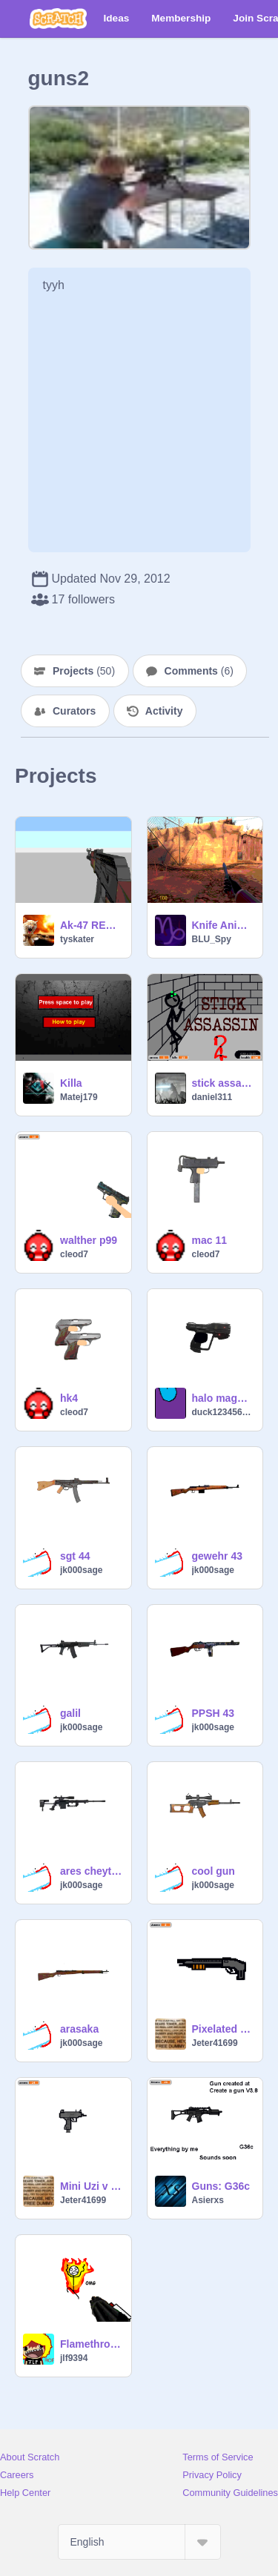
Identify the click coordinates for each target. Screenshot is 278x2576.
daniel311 (212, 1097)
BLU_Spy (211, 939)
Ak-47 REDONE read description (91, 925)
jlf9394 (73, 2358)
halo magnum (223, 1398)
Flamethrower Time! (91, 2344)
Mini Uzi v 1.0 (91, 2186)
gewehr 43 (217, 1556)
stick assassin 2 (223, 1083)
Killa (71, 1083)
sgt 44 (75, 1556)
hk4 (69, 1398)
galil (70, 1713)
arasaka (79, 2029)
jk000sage (81, 1570)
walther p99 (88, 1240)
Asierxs (208, 2200)
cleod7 (74, 1254)
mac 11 (209, 1240)
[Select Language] (139, 2542)
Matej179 (79, 1097)
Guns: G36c (221, 2186)
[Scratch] (58, 18)
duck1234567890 (223, 1412)
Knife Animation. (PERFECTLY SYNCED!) (223, 925)
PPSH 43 (213, 1713)
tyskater (77, 939)
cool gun (213, 1871)
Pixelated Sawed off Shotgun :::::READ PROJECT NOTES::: (223, 2029)
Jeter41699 (215, 2043)
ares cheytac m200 (91, 1871)
